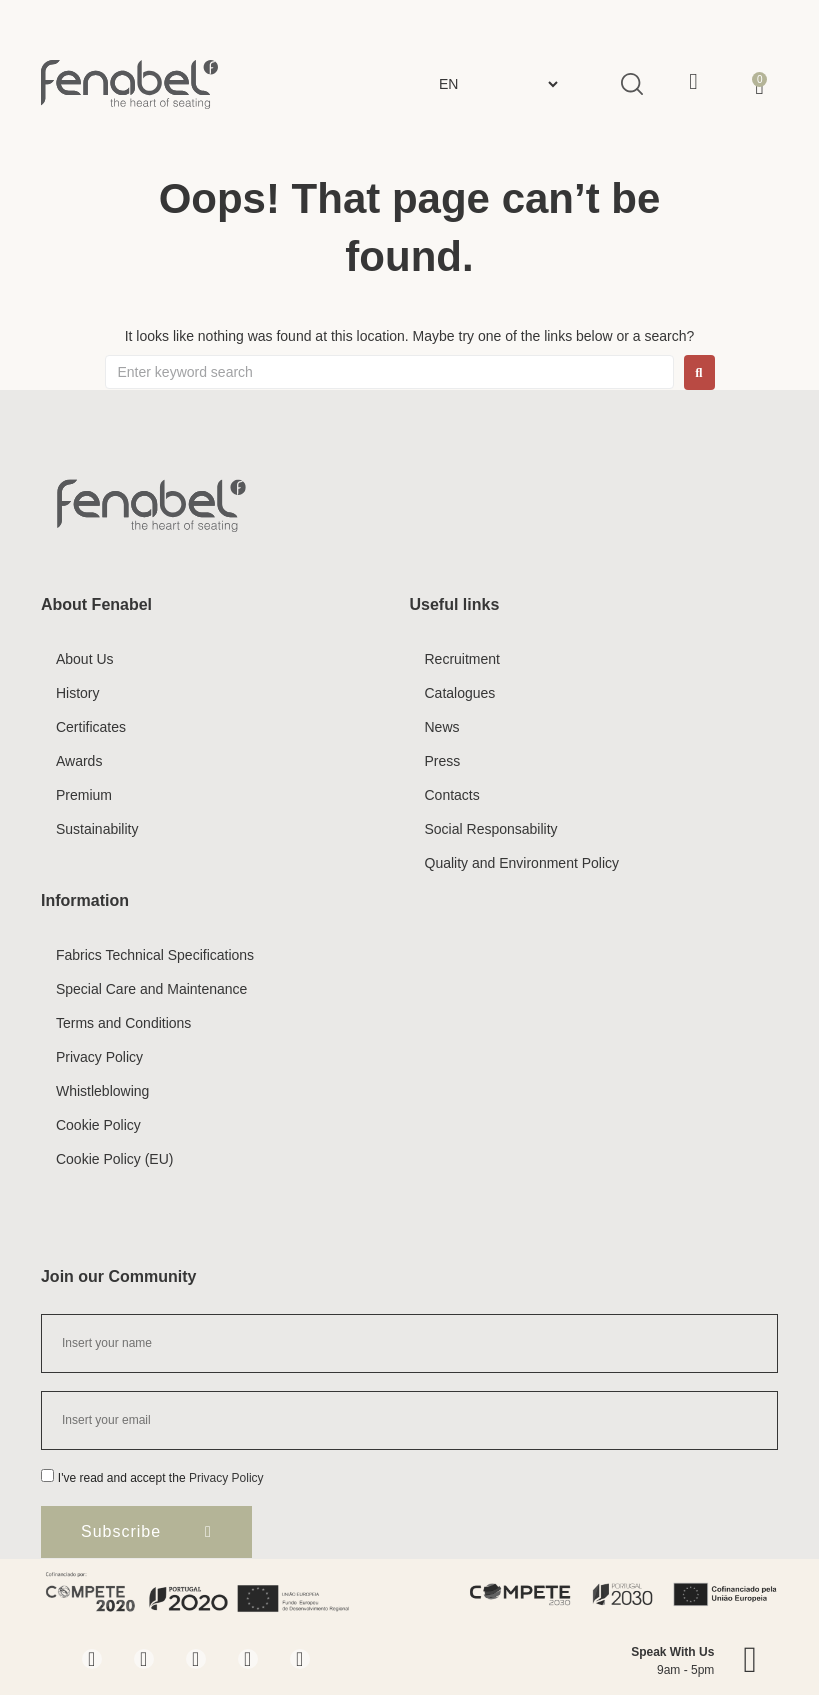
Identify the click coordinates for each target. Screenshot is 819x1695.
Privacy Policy (226, 1478)
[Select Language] (498, 84)
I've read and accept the (161, 1478)
